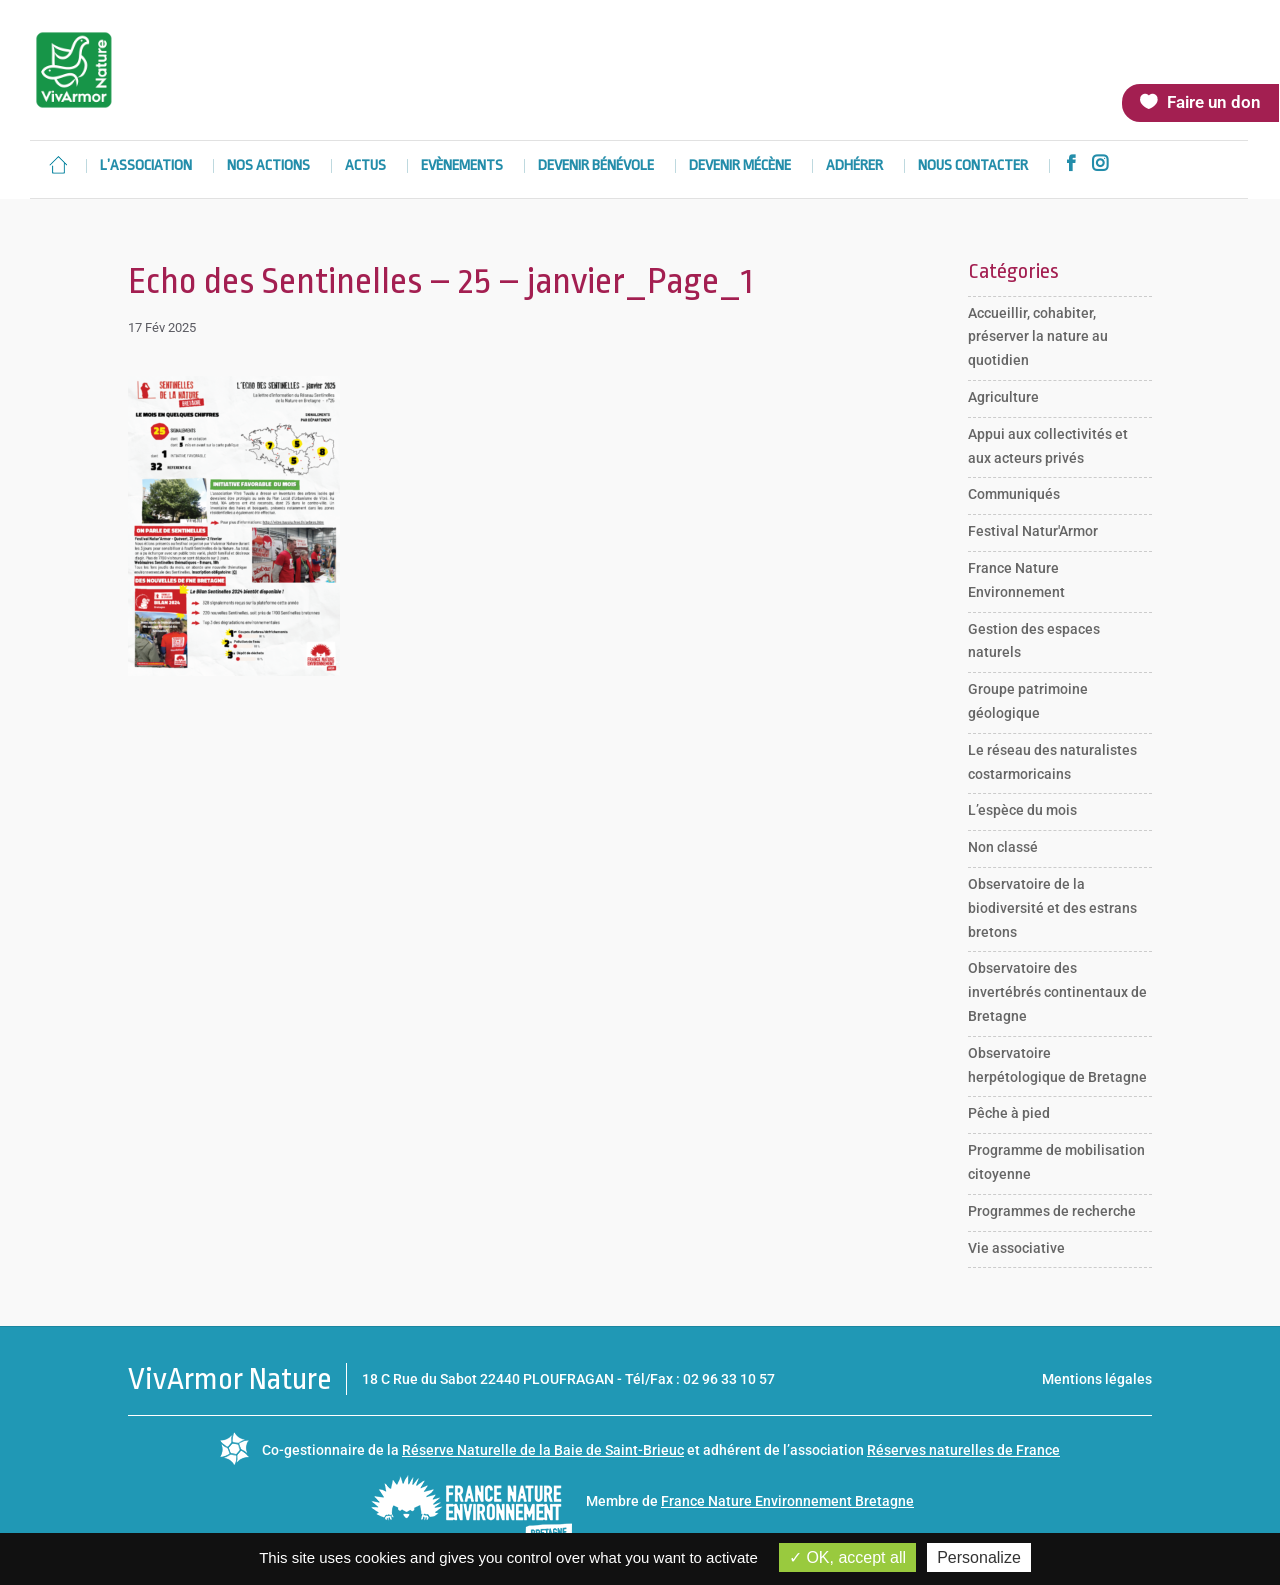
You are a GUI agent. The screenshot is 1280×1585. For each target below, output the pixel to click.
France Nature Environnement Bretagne (787, 1501)
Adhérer (854, 166)
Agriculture (1003, 397)
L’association (146, 166)
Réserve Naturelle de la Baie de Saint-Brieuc (543, 1450)
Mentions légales (1097, 1379)
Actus (365, 166)
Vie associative (1016, 1248)
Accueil (58, 165)
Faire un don (1214, 102)
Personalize (979, 1557)
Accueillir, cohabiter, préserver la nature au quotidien (1038, 337)
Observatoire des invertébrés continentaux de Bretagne (1057, 992)
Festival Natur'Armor (1033, 531)
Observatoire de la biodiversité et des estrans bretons (1052, 908)
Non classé (1003, 847)
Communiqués (1014, 494)
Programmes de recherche (1052, 1211)
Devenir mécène (740, 166)
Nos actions (268, 166)
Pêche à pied (1009, 1113)
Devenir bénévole (596, 166)
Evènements (462, 166)
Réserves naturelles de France (963, 1450)
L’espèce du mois (1022, 810)
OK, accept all (847, 1557)
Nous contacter (973, 166)
